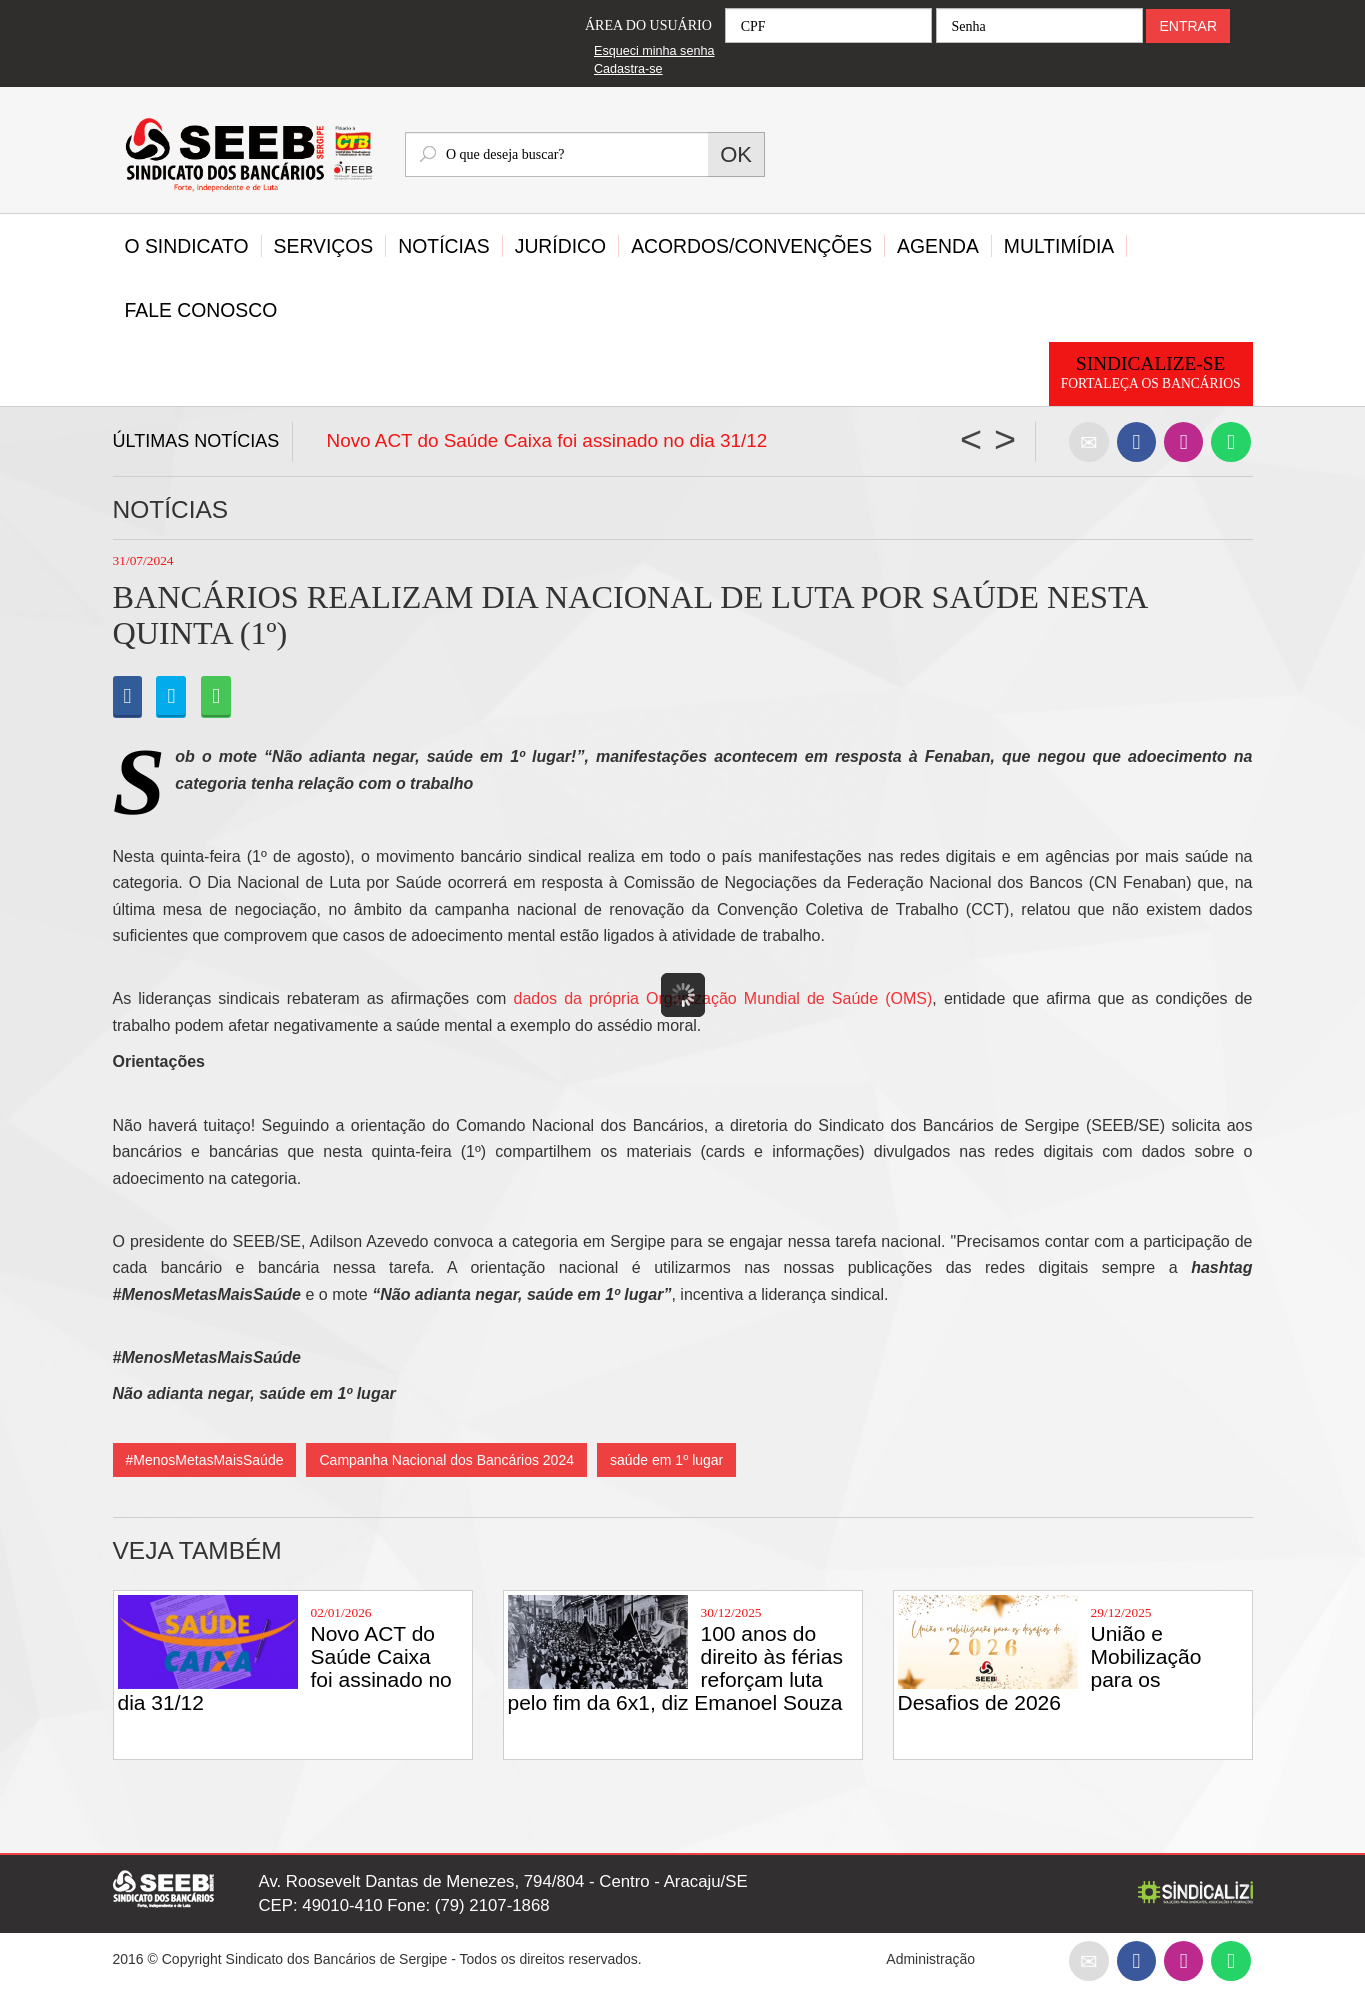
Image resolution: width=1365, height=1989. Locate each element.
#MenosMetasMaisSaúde (205, 1460)
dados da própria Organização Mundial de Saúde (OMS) (723, 998)
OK (736, 154)
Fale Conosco (201, 310)
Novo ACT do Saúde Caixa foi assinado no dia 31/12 (547, 440)
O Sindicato (187, 246)
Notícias (443, 246)
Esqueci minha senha (654, 51)
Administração (930, 1959)
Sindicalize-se (1151, 373)
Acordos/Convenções (751, 246)
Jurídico (560, 246)
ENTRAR (1188, 26)
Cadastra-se (628, 69)
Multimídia (1059, 246)
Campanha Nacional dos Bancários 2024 (446, 1460)
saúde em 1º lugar (666, 1460)
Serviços (324, 246)
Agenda (938, 246)
